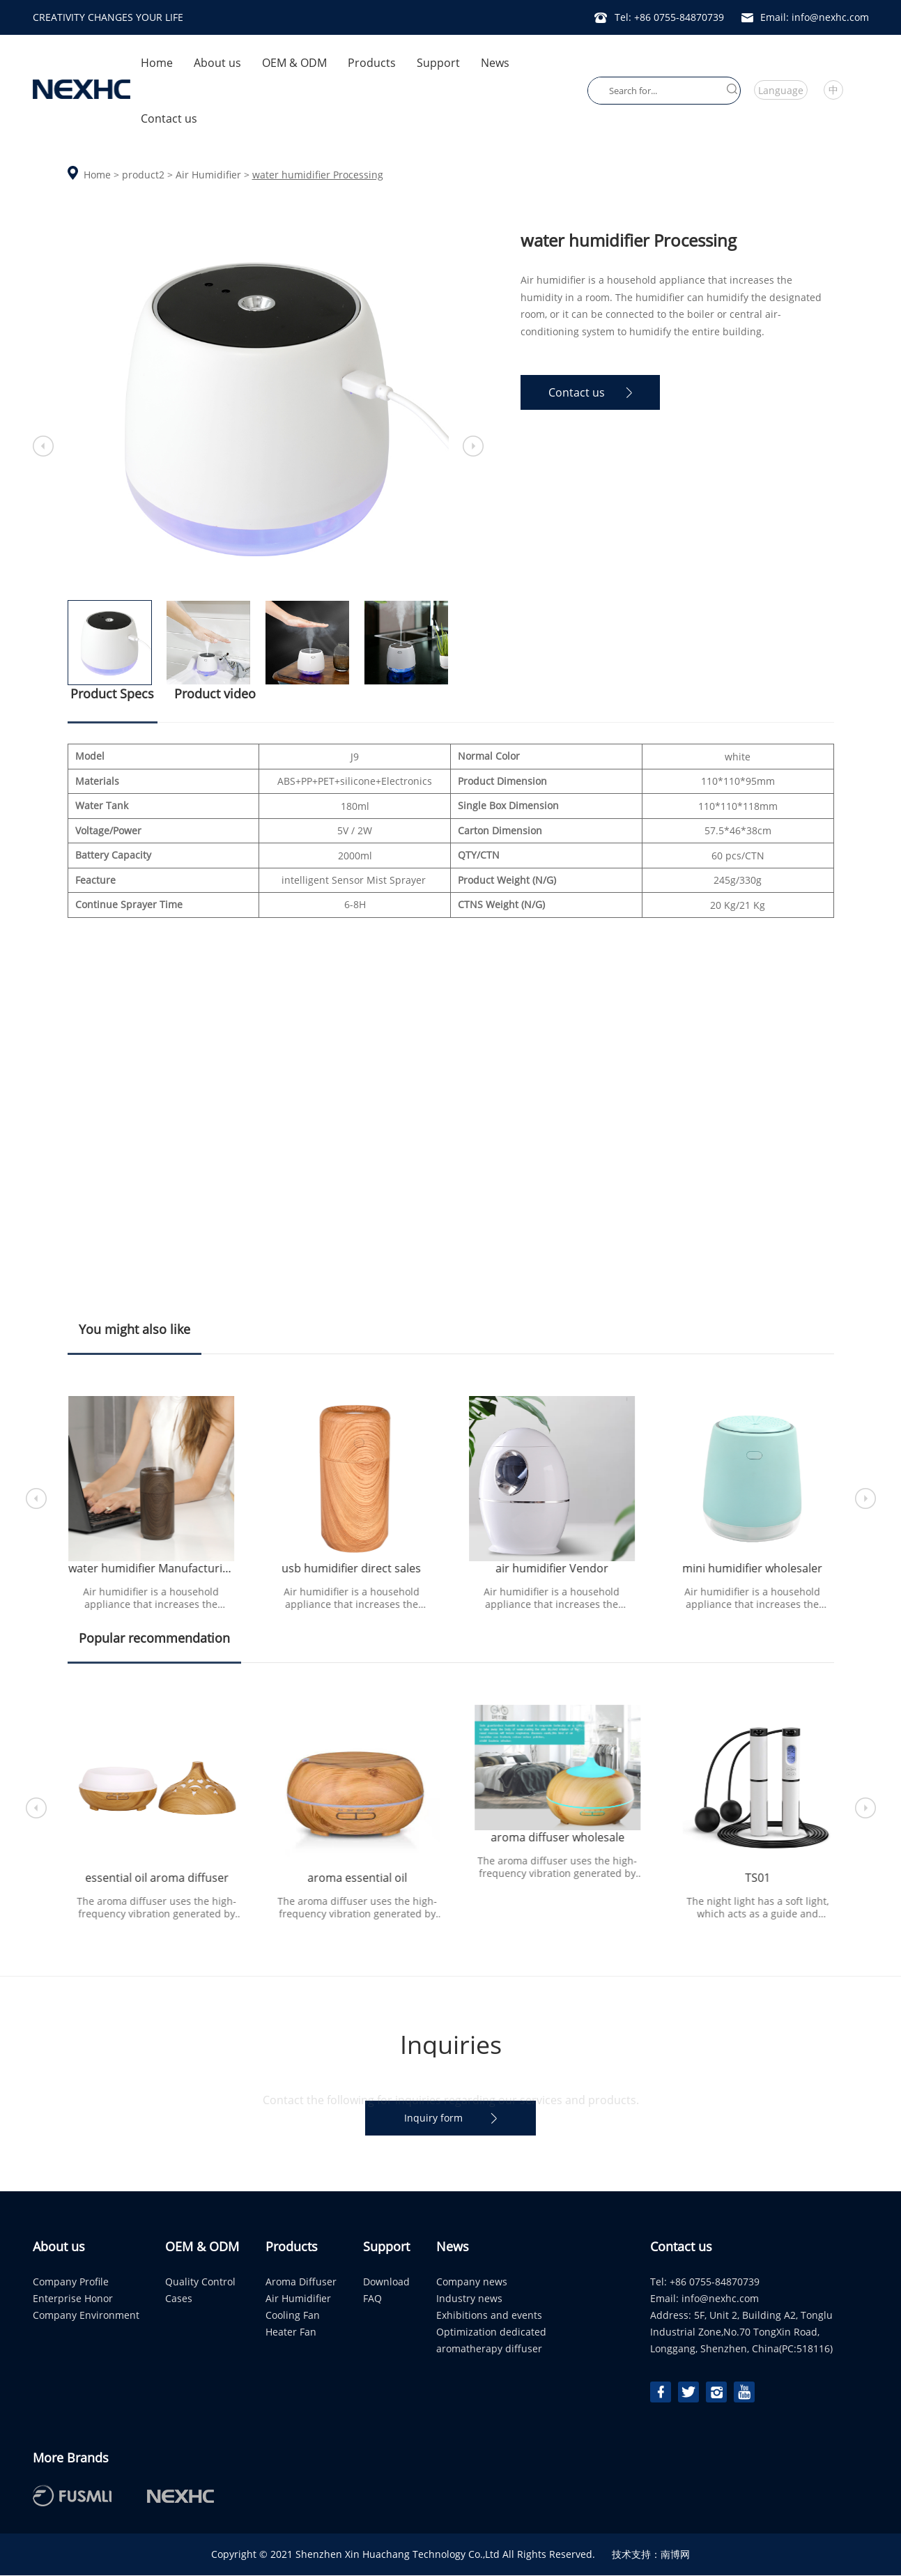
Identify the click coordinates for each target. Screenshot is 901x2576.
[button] (865, 1499)
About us (217, 62)
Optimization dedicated (491, 2332)
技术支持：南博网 (651, 2554)
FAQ (372, 2299)
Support (438, 62)
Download (386, 2282)
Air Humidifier (208, 174)
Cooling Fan (292, 2315)
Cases (178, 2299)
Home (157, 62)
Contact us (169, 118)
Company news (471, 2282)
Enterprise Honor (73, 2299)
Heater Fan (290, 2332)
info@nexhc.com (720, 2299)
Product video (216, 693)
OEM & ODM (294, 62)
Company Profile (71, 2282)
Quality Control (200, 2282)
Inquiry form (450, 2118)
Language (780, 90)
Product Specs (113, 704)
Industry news (469, 2299)
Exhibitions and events (489, 2315)
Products (372, 62)
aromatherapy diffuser (489, 2349)
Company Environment (86, 2315)
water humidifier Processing (317, 174)
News (495, 62)
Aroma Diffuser (301, 2282)
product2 (143, 174)
